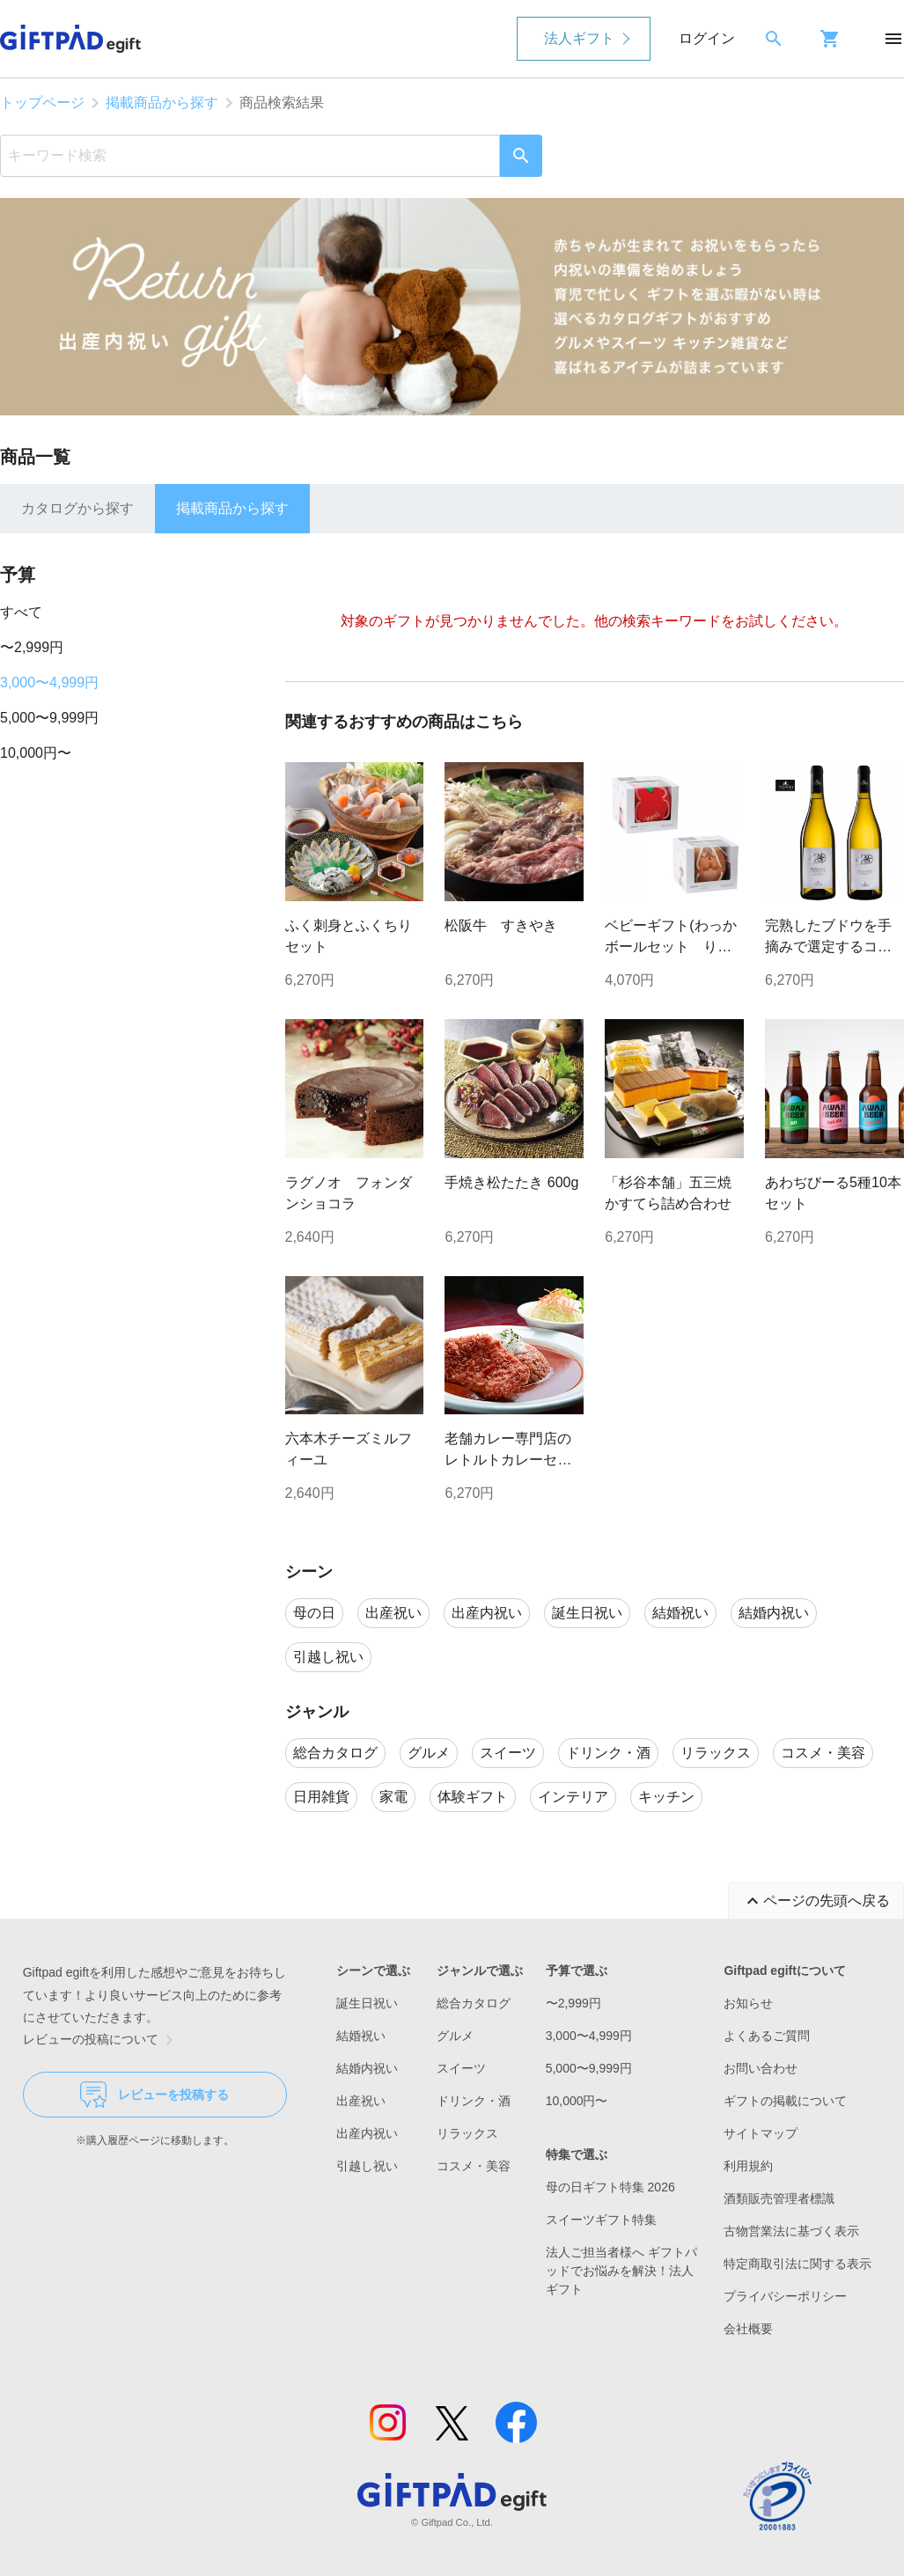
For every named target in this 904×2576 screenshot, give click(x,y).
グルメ (455, 2036)
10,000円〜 (35, 752)
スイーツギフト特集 (601, 2220)
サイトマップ (760, 2133)
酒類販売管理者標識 (779, 2198)
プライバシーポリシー (785, 2296)
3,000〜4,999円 (49, 682)
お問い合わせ (760, 2068)
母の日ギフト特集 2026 (610, 2187)
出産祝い (361, 2101)
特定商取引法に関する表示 (797, 2264)
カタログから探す (77, 508)
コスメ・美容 (474, 2166)
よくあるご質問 (767, 2036)
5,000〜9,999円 (49, 717)
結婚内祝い (367, 2068)
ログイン (707, 38)
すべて (21, 612)
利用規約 (748, 2166)
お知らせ (748, 2003)
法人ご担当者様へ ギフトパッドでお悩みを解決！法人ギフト (621, 2270)
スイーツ (461, 2068)
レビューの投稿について (101, 2040)
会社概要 (748, 2329)
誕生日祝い (367, 2003)
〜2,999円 (31, 647)
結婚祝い (361, 2036)
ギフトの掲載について (785, 2101)
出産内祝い (367, 2133)
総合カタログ (474, 2003)
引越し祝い (367, 2166)
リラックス (467, 2133)
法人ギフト (579, 38)
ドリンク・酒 (474, 2101)
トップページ (42, 102)
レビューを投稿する (154, 2094)
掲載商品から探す (162, 102)
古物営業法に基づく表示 (791, 2231)
